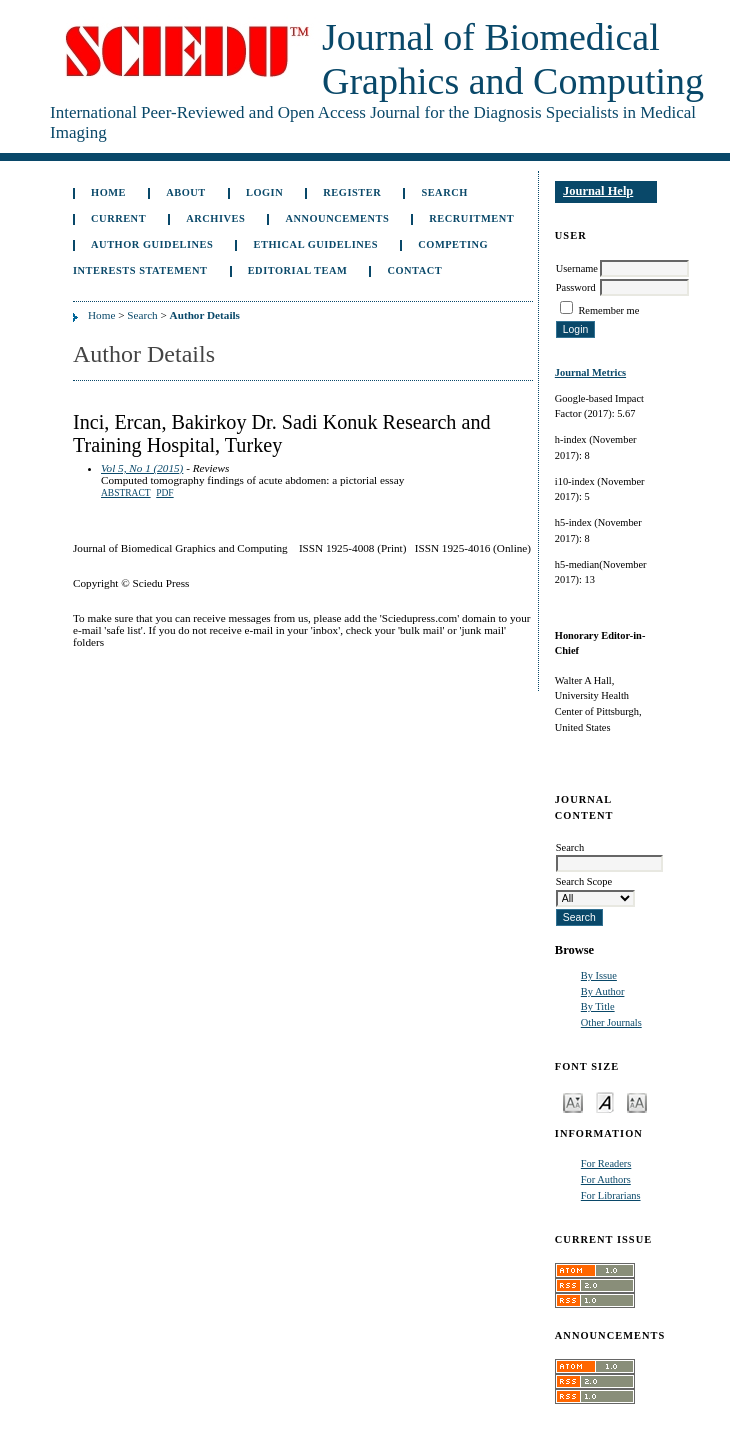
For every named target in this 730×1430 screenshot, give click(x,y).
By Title (598, 1006)
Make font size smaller (573, 1101)
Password (576, 287)
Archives (215, 218)
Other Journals (611, 1022)
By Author (603, 991)
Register (352, 192)
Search (444, 192)
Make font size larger (637, 1101)
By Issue (599, 975)
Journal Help (598, 191)
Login (264, 192)
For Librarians (611, 1195)
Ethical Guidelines (316, 244)
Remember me (608, 310)
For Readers (606, 1163)
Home (108, 192)
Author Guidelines (152, 244)
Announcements (337, 218)
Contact (414, 270)
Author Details (205, 315)
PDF (164, 493)
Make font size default (605, 1101)
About (186, 192)
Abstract (126, 493)
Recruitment (471, 218)
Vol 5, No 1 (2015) (142, 468)
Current (118, 218)
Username (577, 268)
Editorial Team (298, 270)
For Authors (606, 1179)
